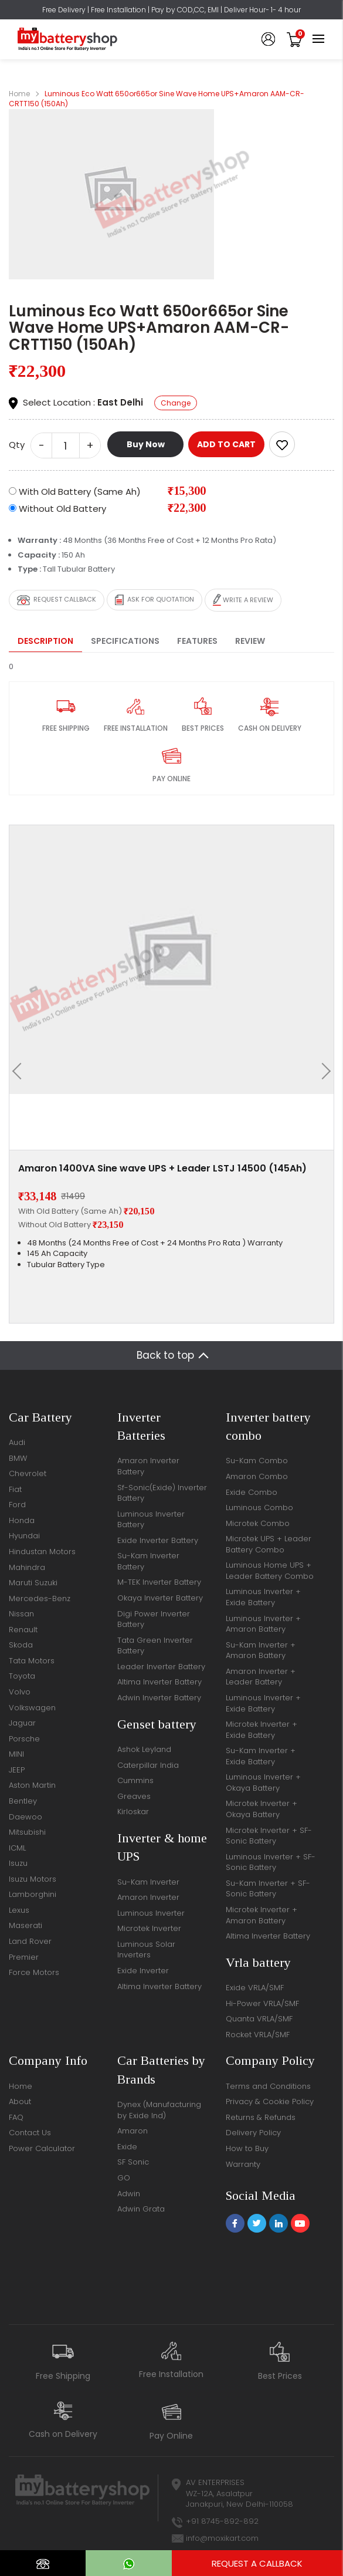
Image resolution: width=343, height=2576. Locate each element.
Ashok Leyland (144, 1749)
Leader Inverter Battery (161, 1666)
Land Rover (30, 1941)
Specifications (125, 641)
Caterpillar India (148, 1765)
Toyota (22, 1676)
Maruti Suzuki (33, 1582)
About (20, 2101)
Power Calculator (42, 2148)
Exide (127, 2146)
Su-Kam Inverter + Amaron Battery (261, 1650)
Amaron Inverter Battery (148, 1466)
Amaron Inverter (148, 1897)
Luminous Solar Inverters (146, 1950)
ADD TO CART (226, 444)
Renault (23, 1629)
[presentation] (20, 1071)
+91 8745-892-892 (222, 2521)
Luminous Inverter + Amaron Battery (263, 1624)
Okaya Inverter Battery (160, 1597)
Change (176, 403)
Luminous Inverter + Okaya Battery (263, 1782)
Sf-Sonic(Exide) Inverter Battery (162, 1493)
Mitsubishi (27, 1832)
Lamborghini (32, 1894)
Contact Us (30, 2132)
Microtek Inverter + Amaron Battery (261, 1915)
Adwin (128, 2193)
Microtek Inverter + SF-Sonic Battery (269, 1836)
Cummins (135, 1780)
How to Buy (247, 2148)
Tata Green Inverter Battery (155, 1646)
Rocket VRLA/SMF (258, 2034)
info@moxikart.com (222, 2538)
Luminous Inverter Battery (151, 1519)
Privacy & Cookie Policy (270, 2101)
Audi (17, 1442)
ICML (17, 1847)
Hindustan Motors (42, 1551)
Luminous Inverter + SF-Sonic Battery (270, 1862)
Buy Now (146, 444)
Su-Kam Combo (257, 1460)
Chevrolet (27, 1473)
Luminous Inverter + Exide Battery (263, 1597)
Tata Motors (32, 1660)
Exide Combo (251, 1492)
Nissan (21, 1613)
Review (250, 641)
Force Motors (34, 1972)
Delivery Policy (253, 2132)
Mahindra (27, 1567)
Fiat (15, 1489)
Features (197, 641)
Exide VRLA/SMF (255, 1987)
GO (123, 2177)
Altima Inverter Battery (159, 1681)
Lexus (19, 1910)
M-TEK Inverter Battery (159, 1582)
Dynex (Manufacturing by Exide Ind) (159, 2110)
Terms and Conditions (268, 2086)
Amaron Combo (257, 1476)
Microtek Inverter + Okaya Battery (261, 1809)
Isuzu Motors (32, 1879)
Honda (22, 1520)
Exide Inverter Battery (157, 1540)
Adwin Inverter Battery (159, 1697)
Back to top (165, 1355)
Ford (17, 1504)
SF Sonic (133, 2162)
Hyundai (24, 1535)
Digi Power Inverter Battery (153, 1619)
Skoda (21, 1644)
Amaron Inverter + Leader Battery (261, 1677)
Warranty (243, 2164)
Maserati (25, 1925)
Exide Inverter (143, 1970)
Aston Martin (32, 1785)
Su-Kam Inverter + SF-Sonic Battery (268, 1889)
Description (45, 641)
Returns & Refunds (261, 2117)
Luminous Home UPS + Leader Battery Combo (270, 1570)
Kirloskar (133, 1811)
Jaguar (22, 1722)
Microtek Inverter (149, 1928)
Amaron (132, 2130)
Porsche (24, 1738)
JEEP (17, 1769)
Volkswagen (32, 1707)
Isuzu (18, 1863)
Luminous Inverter (151, 1913)
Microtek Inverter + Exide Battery (261, 1730)
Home (19, 94)
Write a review (243, 600)
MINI (16, 1754)
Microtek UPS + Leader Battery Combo (268, 1544)
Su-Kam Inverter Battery (148, 1561)
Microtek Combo (258, 1523)
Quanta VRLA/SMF (259, 2018)
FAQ (16, 2117)
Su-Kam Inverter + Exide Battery (261, 1756)
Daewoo (25, 1816)
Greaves (134, 1796)
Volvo (19, 1691)
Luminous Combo (259, 1507)
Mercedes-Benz (39, 1598)
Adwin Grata (141, 2208)
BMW (18, 1458)
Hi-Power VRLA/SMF (262, 2003)
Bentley (23, 1801)
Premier (24, 1957)
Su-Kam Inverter (148, 1882)
